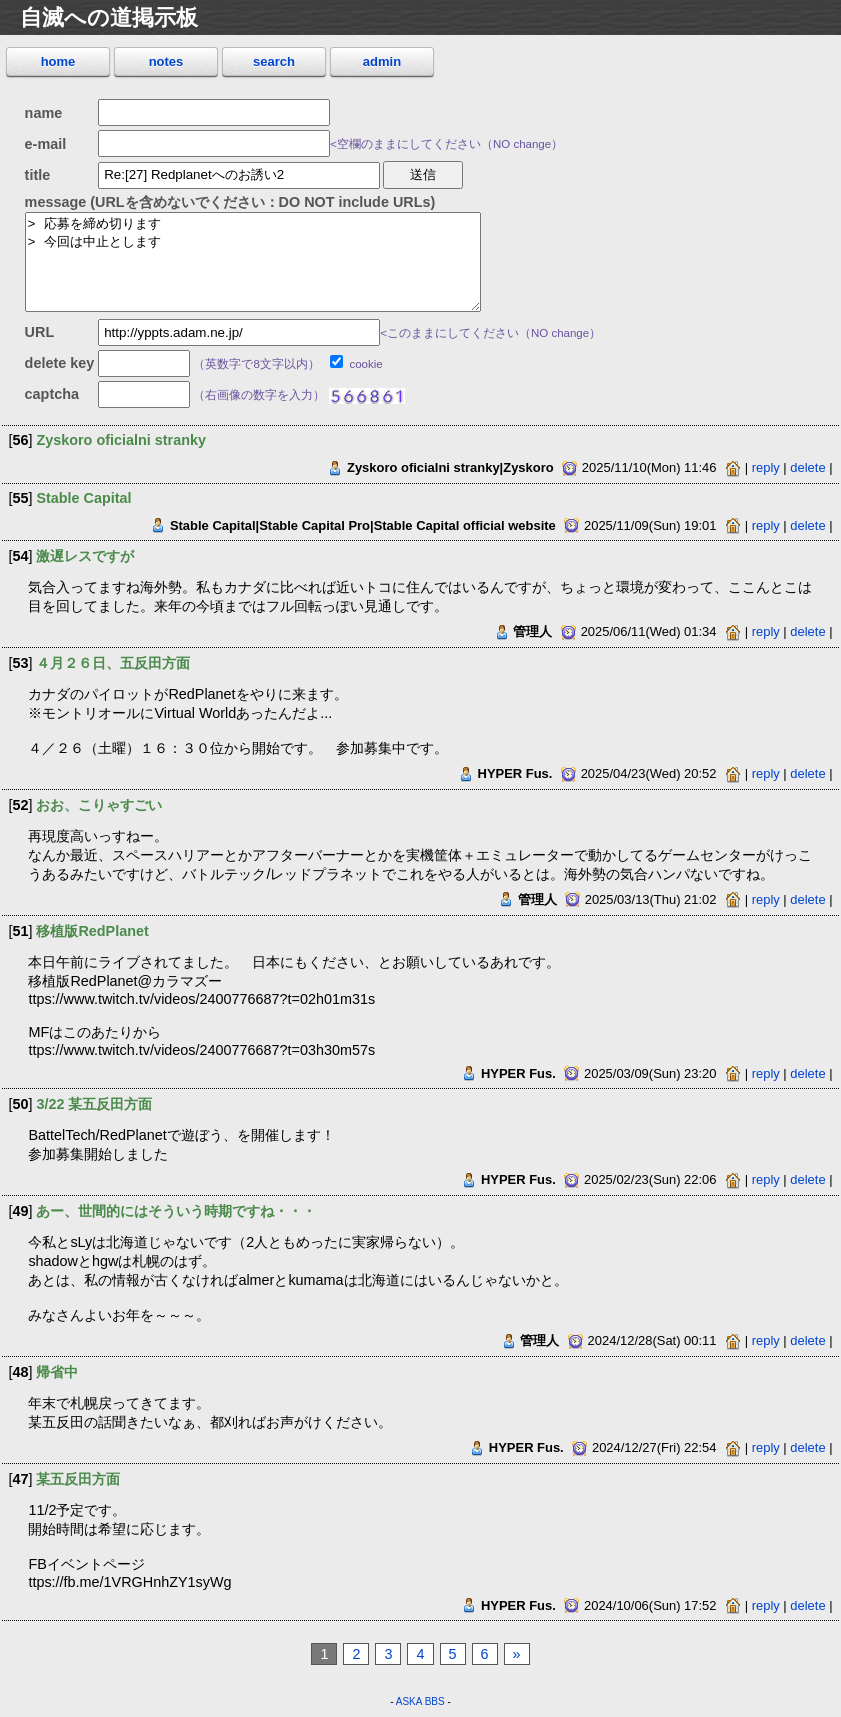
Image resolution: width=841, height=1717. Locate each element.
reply (766, 467)
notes (166, 61)
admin (382, 61)
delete (807, 467)
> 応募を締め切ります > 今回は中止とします (253, 261)
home (58, 61)
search (274, 61)
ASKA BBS (420, 1701)
